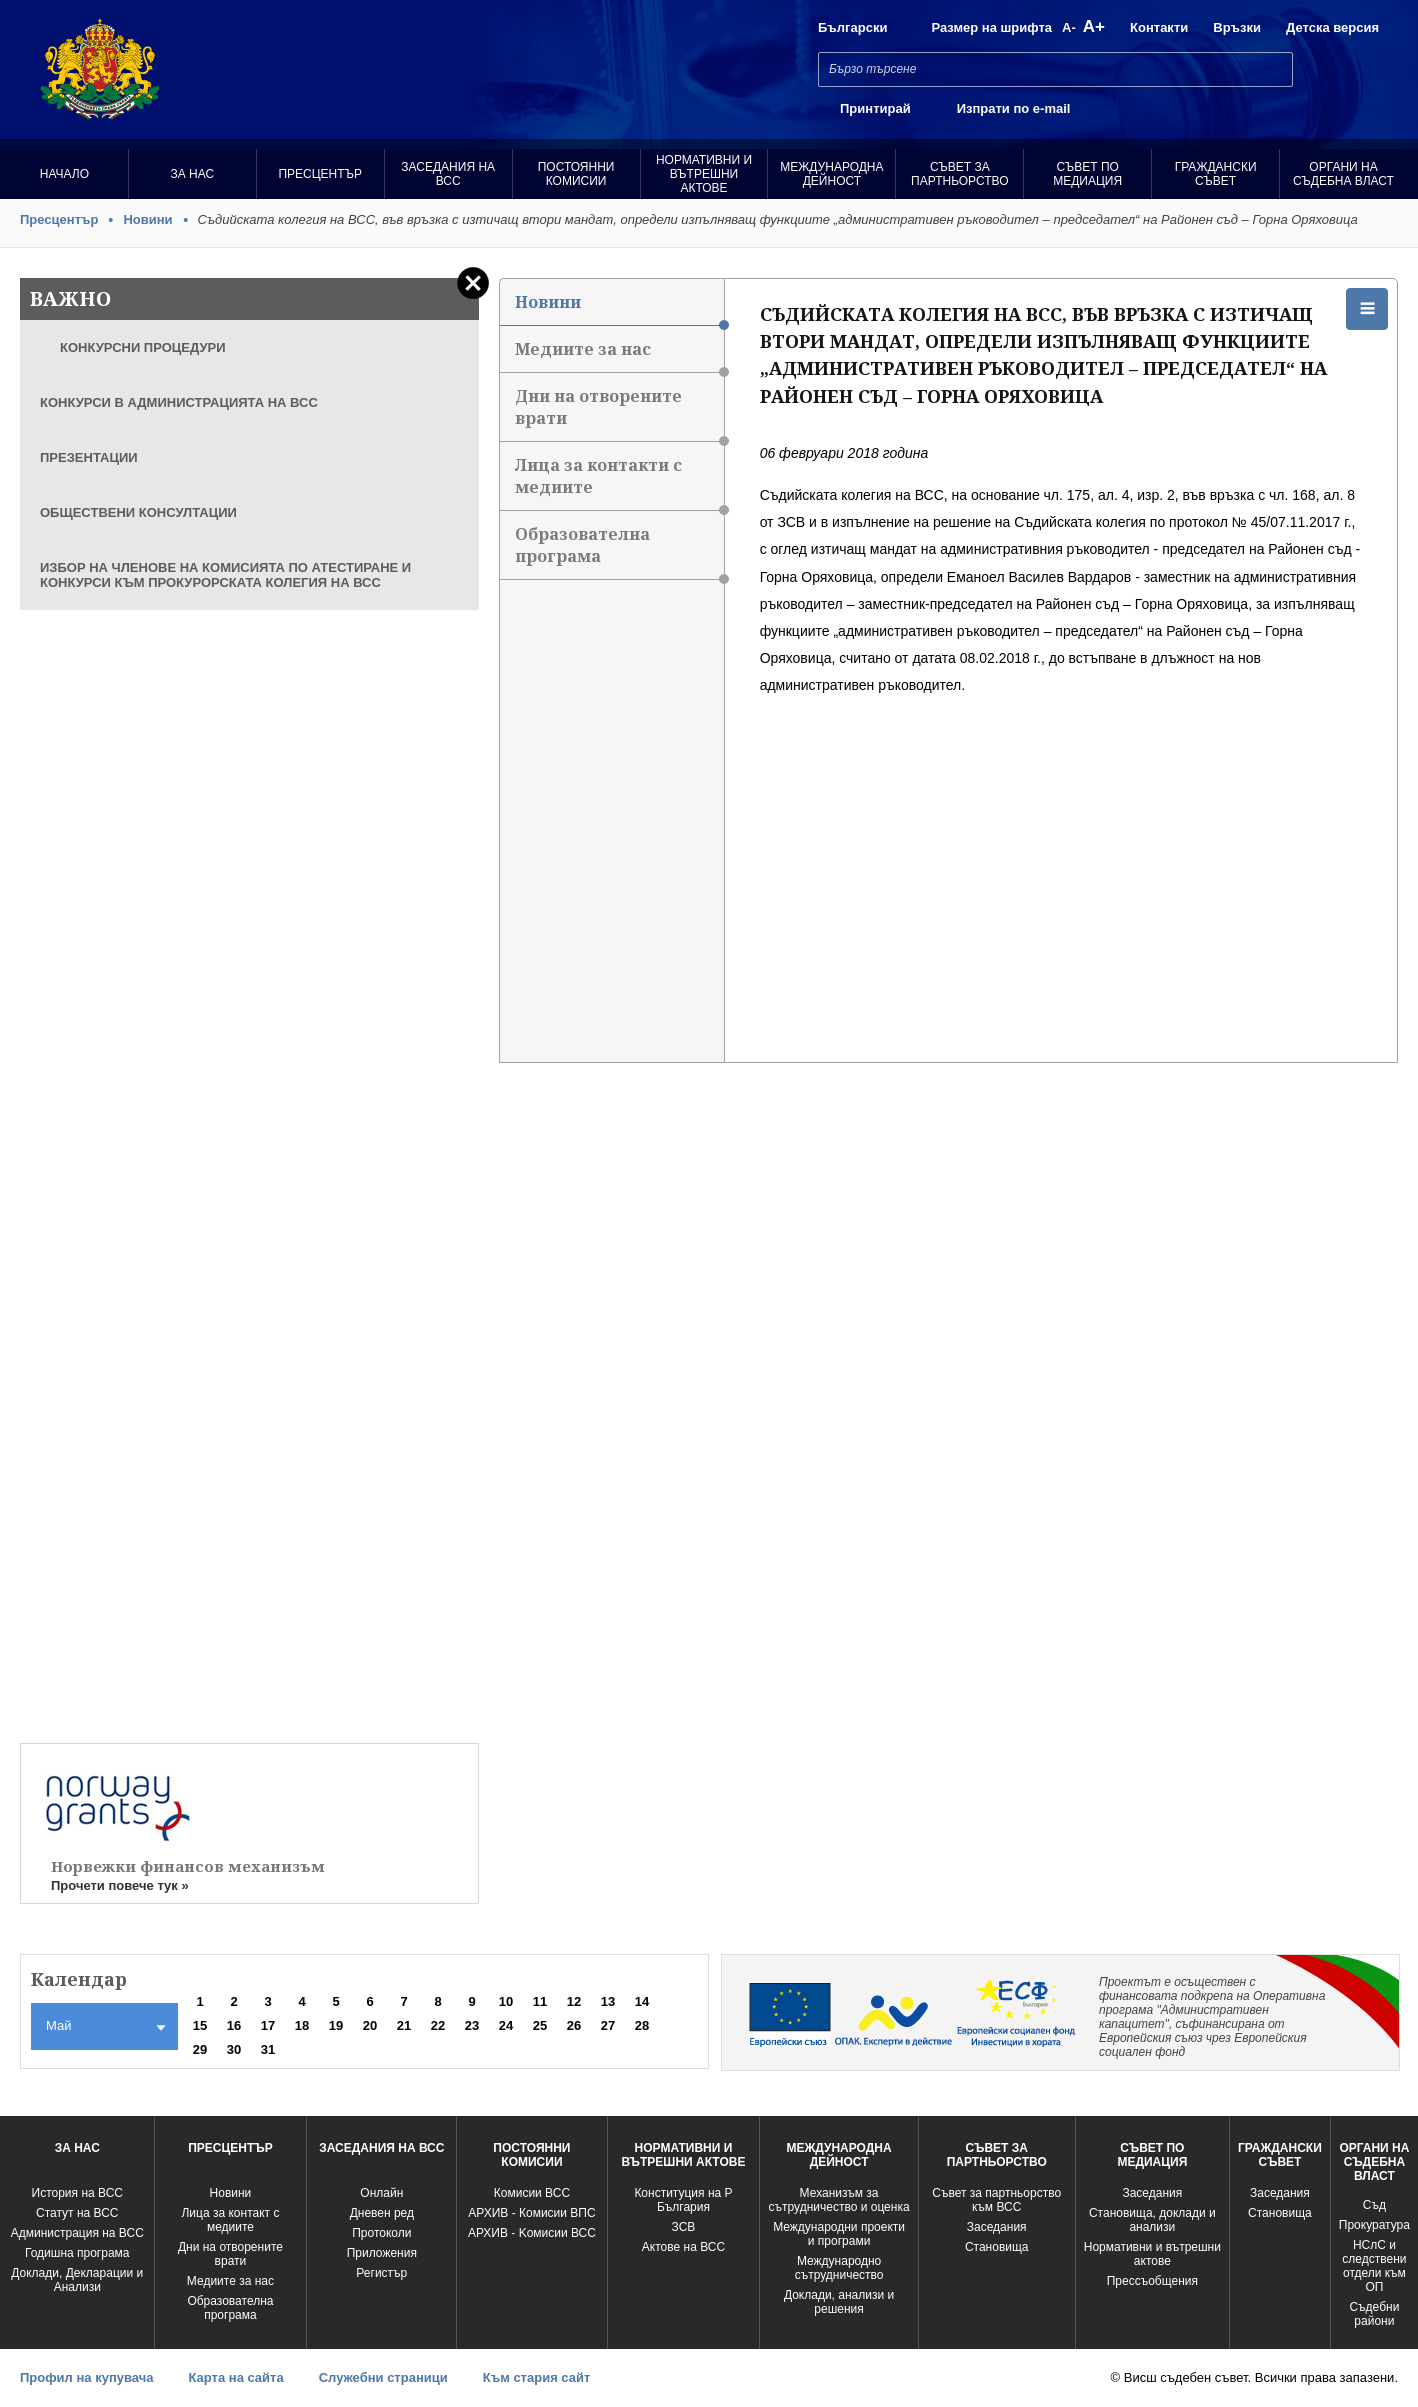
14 (642, 2001)
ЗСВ (684, 2227)
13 (608, 2001)
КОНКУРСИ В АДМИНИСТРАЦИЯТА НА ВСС (179, 402)
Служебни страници (383, 2377)
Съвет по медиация (1087, 174)
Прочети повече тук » (120, 1885)
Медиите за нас (619, 355)
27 (608, 2025)
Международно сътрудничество (839, 2268)
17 (268, 2025)
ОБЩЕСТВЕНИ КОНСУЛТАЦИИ (138, 512)
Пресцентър (320, 174)
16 (234, 2025)
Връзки (1237, 27)
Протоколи (381, 2233)
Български (852, 27)
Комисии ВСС (532, 2193)
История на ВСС (77, 2193)
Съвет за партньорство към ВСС (996, 2200)
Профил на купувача (86, 2377)
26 (574, 2025)
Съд (1374, 2205)
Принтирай (875, 108)
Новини (147, 219)
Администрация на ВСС (77, 2233)
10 (506, 2001)
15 (200, 2025)
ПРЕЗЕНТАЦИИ (89, 457)
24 (506, 2025)
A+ (1094, 26)
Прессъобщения (1152, 2281)
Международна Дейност (831, 174)
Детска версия (1332, 27)
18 (302, 2025)
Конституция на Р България (683, 2200)
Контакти (1159, 27)
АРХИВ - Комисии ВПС (531, 2213)
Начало (64, 174)
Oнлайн (381, 2193)
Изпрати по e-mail (1014, 108)
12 (574, 2001)
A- (1069, 27)
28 (642, 2025)
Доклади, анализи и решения (839, 2302)
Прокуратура (1374, 2225)
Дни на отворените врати (619, 413)
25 (540, 2025)
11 (540, 2001)
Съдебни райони (1374, 2314)
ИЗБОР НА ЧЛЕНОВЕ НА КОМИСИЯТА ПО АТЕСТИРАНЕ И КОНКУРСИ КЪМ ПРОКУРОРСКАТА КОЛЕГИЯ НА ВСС (225, 575)
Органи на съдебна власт (1343, 174)
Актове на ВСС (683, 2247)
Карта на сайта (235, 2377)
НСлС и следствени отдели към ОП (1374, 2266)
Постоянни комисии (576, 174)
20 (370, 2025)
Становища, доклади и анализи (1152, 2220)
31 (268, 2049)
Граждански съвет (1216, 174)
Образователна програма (619, 551)
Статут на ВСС (77, 2213)
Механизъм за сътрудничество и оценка (839, 2200)
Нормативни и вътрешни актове (704, 174)
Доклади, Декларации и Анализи (77, 2280)
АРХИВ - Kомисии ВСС (532, 2233)
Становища (997, 2247)
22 (438, 2025)
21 (404, 2025)
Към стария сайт (537, 2377)
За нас (193, 174)
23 (472, 2025)
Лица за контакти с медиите (619, 482)
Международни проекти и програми (839, 2234)
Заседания (997, 2227)
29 (200, 2049)
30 (234, 2049)
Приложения (382, 2253)
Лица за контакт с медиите (230, 2220)
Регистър (381, 2273)
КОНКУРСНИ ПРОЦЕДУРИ (143, 347)
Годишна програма (77, 2253)
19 (336, 2025)
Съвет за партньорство (959, 174)
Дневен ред (382, 2213)
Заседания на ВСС (448, 174)
